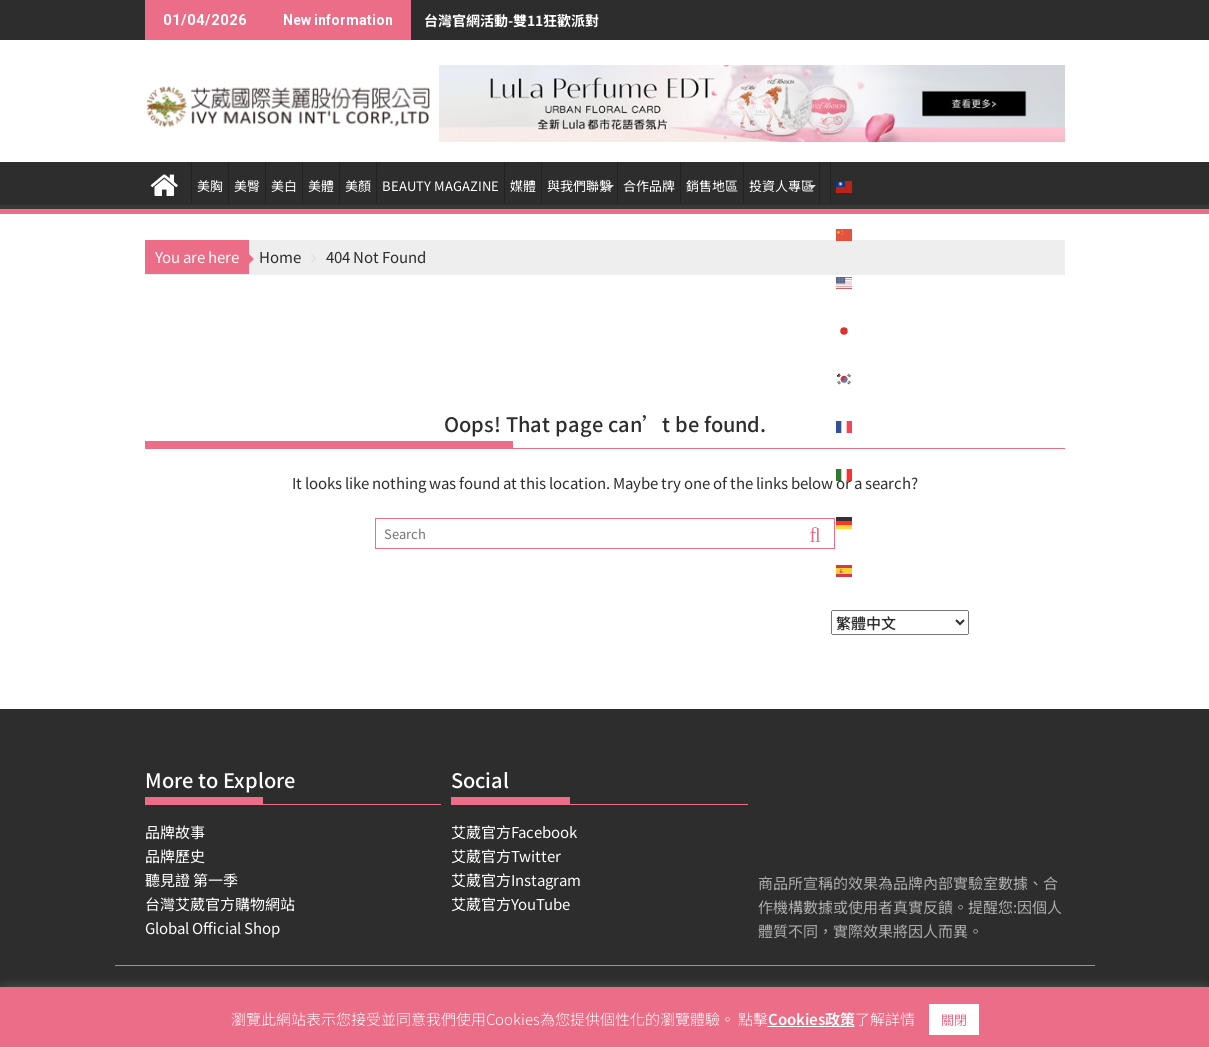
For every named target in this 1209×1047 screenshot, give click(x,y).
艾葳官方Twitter (506, 855)
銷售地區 (712, 185)
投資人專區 (781, 185)
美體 (321, 185)
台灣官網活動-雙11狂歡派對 (442, 20)
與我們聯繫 (579, 185)
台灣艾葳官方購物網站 (220, 903)
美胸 (210, 185)
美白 (284, 185)
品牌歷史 (175, 855)
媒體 (523, 185)
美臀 (247, 185)
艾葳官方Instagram (516, 879)
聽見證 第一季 (191, 879)
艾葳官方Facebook (514, 831)
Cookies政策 (811, 1018)
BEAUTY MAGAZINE (440, 185)
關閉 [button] (954, 1019)
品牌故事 (175, 831)
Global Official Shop (212, 927)
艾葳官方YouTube (510, 903)
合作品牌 (649, 185)
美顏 (358, 185)
